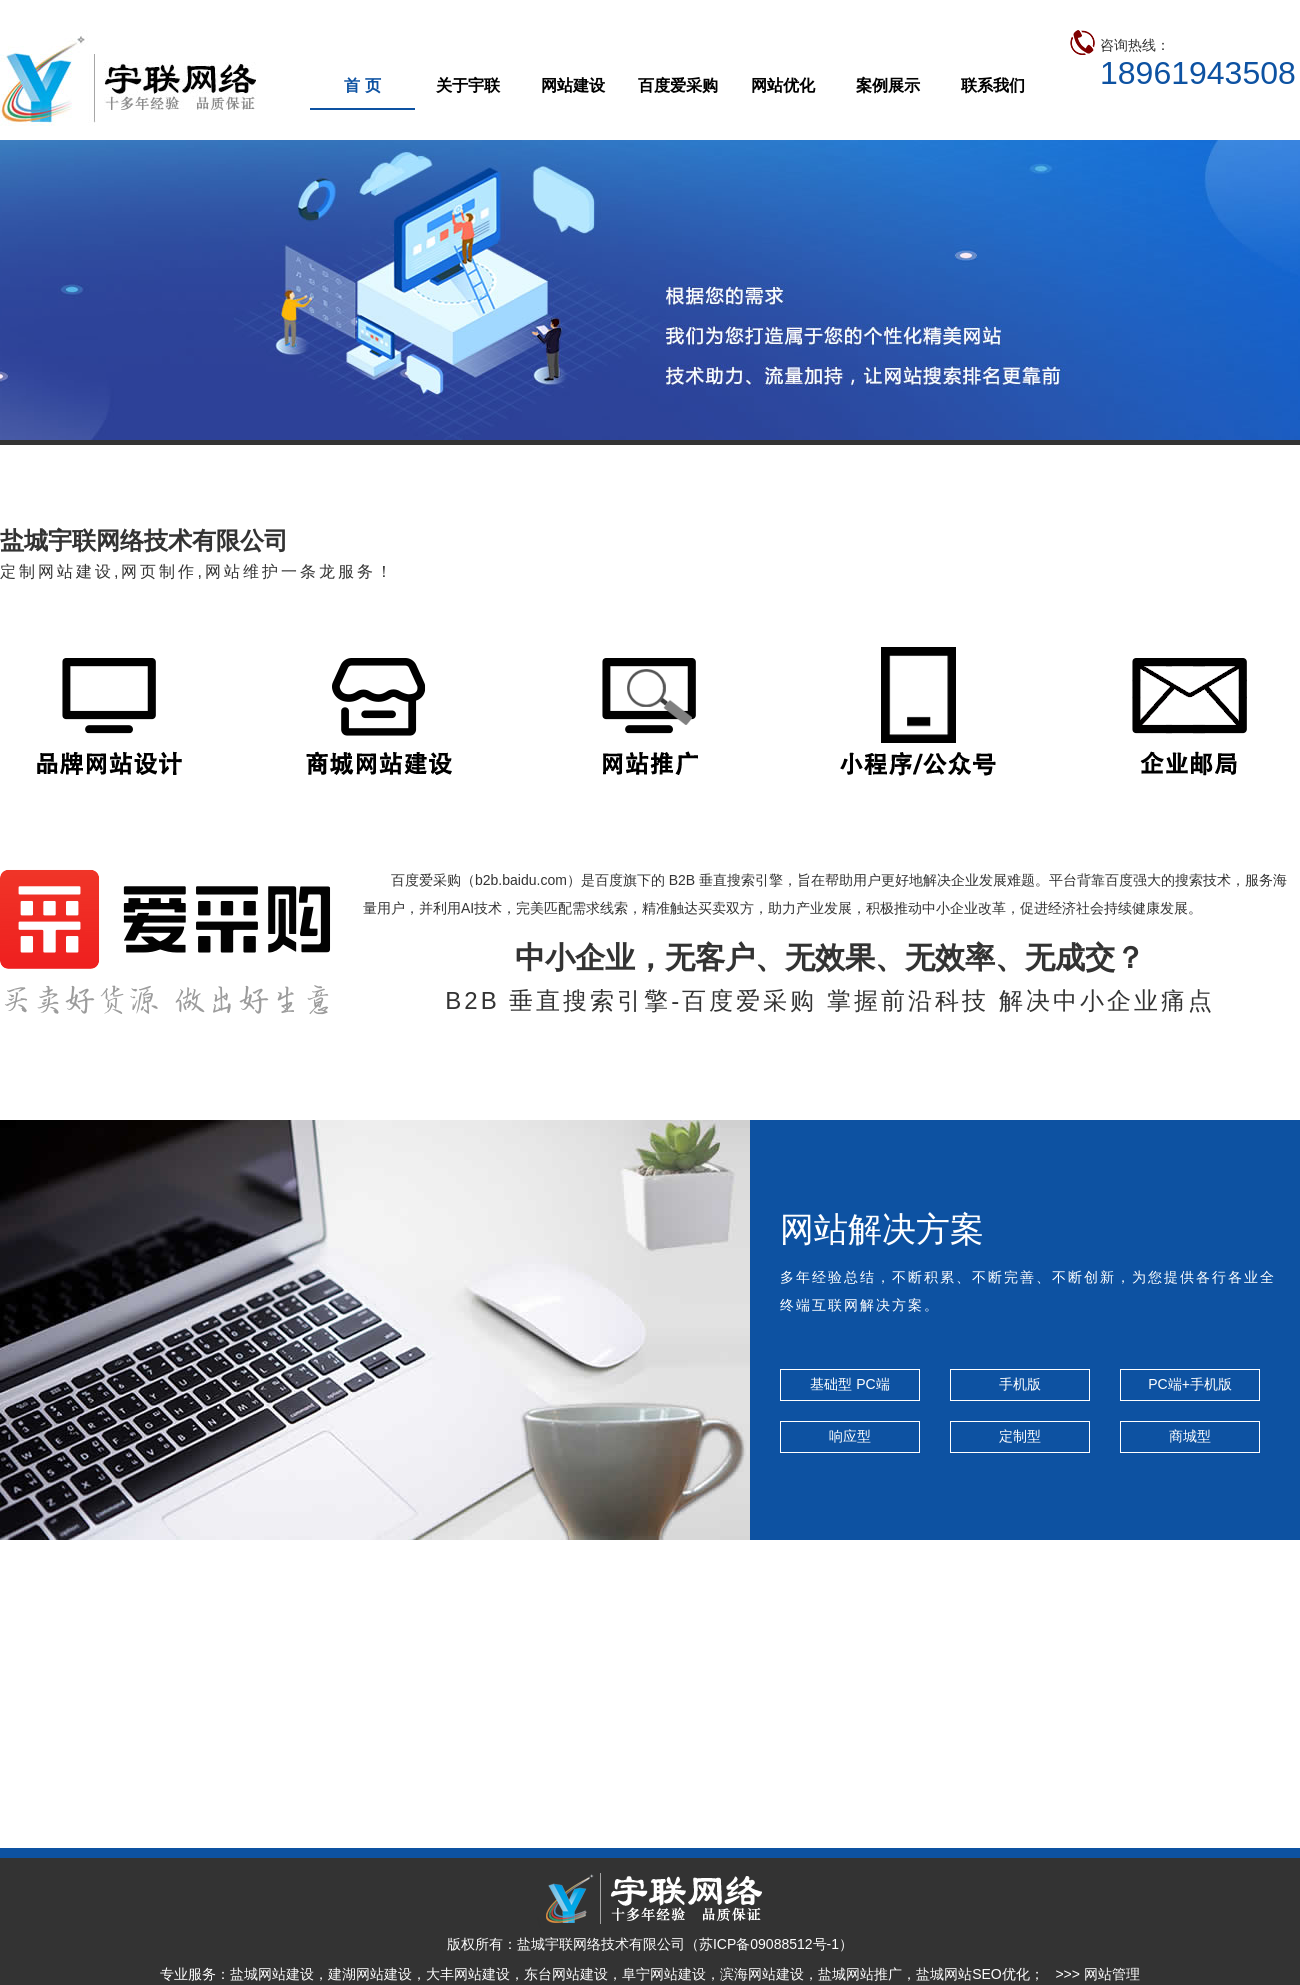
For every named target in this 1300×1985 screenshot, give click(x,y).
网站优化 (783, 85)
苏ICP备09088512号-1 (769, 1944)
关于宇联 (468, 85)
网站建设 (573, 85)
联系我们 (993, 85)
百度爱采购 (678, 85)
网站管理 (1112, 1974)
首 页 (362, 85)
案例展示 (888, 85)
